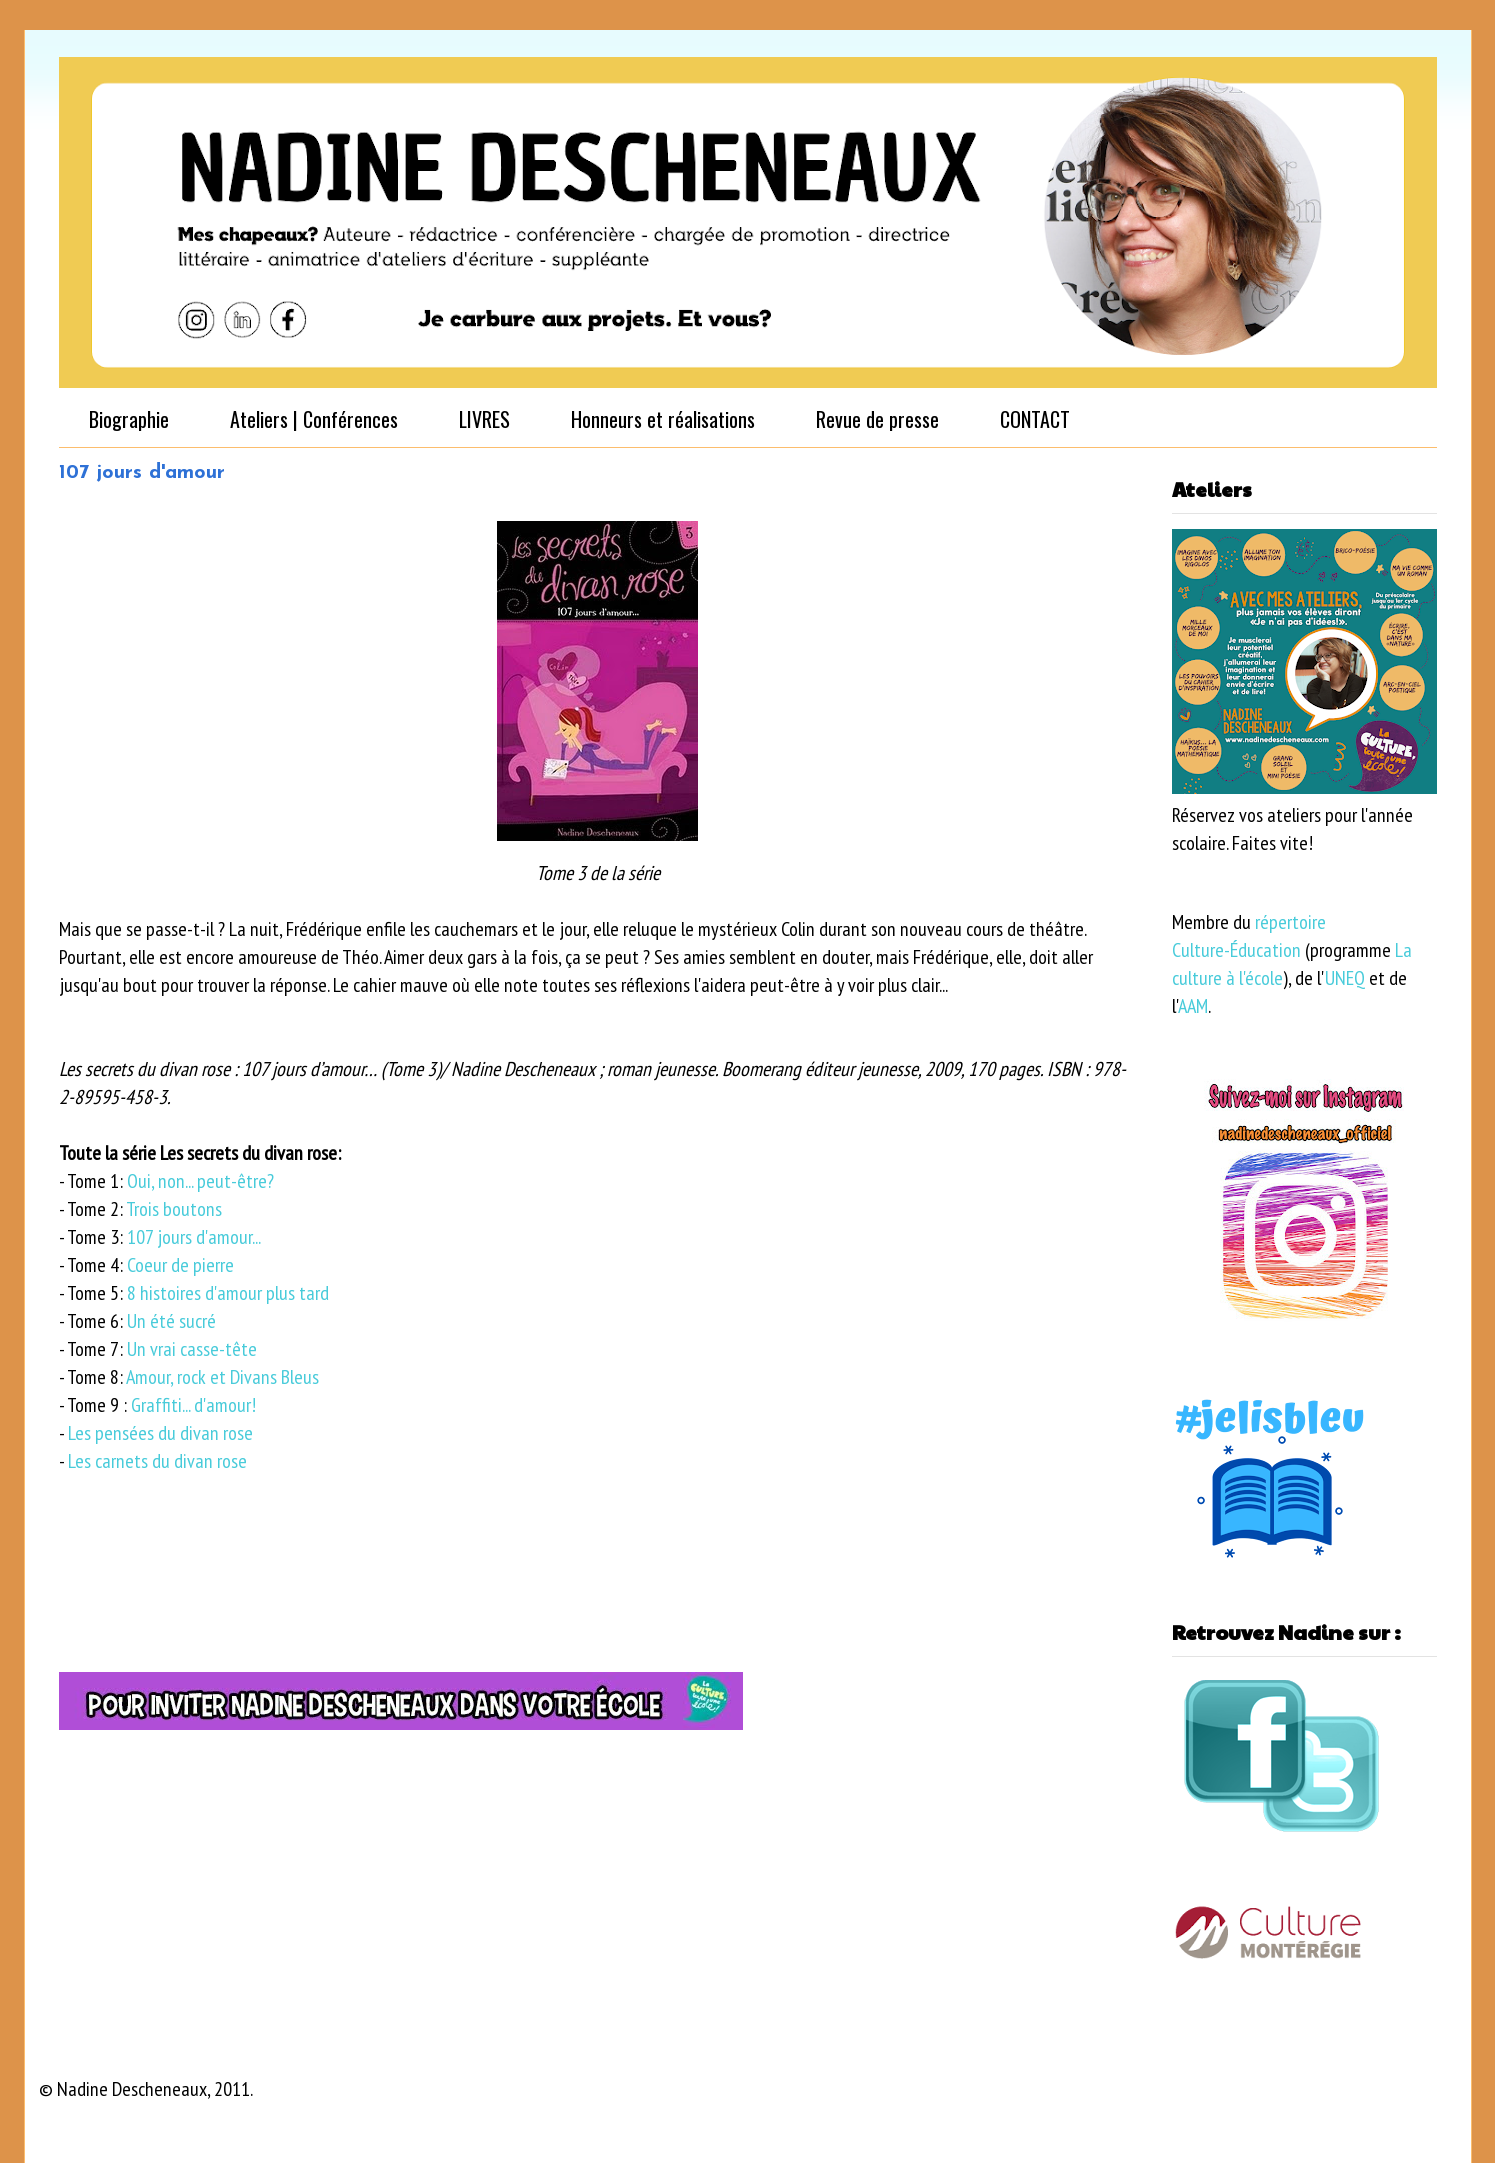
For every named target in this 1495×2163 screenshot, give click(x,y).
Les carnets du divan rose (157, 1461)
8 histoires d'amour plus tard (228, 1293)
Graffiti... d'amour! (195, 1405)
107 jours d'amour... (194, 1237)
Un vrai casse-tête (192, 1349)
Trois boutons (174, 1209)
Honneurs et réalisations (663, 419)
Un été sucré (171, 1321)
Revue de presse (877, 419)
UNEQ (1345, 978)
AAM (1193, 1006)
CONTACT (1035, 419)
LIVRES (484, 419)
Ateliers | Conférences (314, 419)
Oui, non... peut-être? (200, 1181)
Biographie (129, 419)
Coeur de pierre (180, 1265)
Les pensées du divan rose (160, 1433)
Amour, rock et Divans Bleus (222, 1377)
